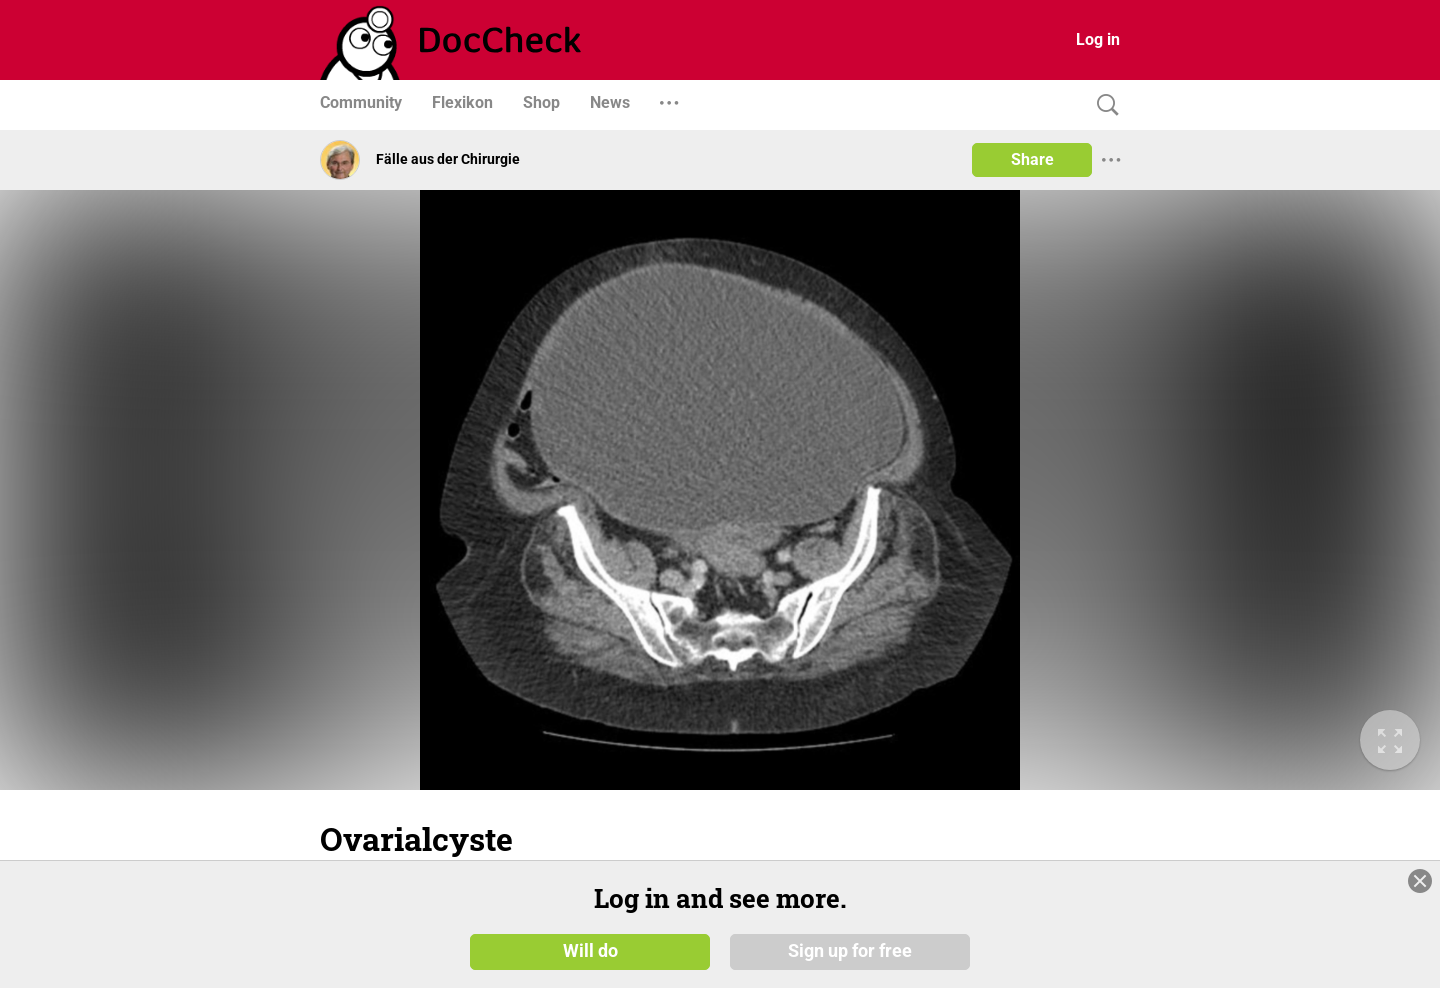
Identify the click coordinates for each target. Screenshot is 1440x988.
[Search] (1103, 105)
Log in (1098, 39)
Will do (590, 950)
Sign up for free (850, 950)
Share (1032, 159)
